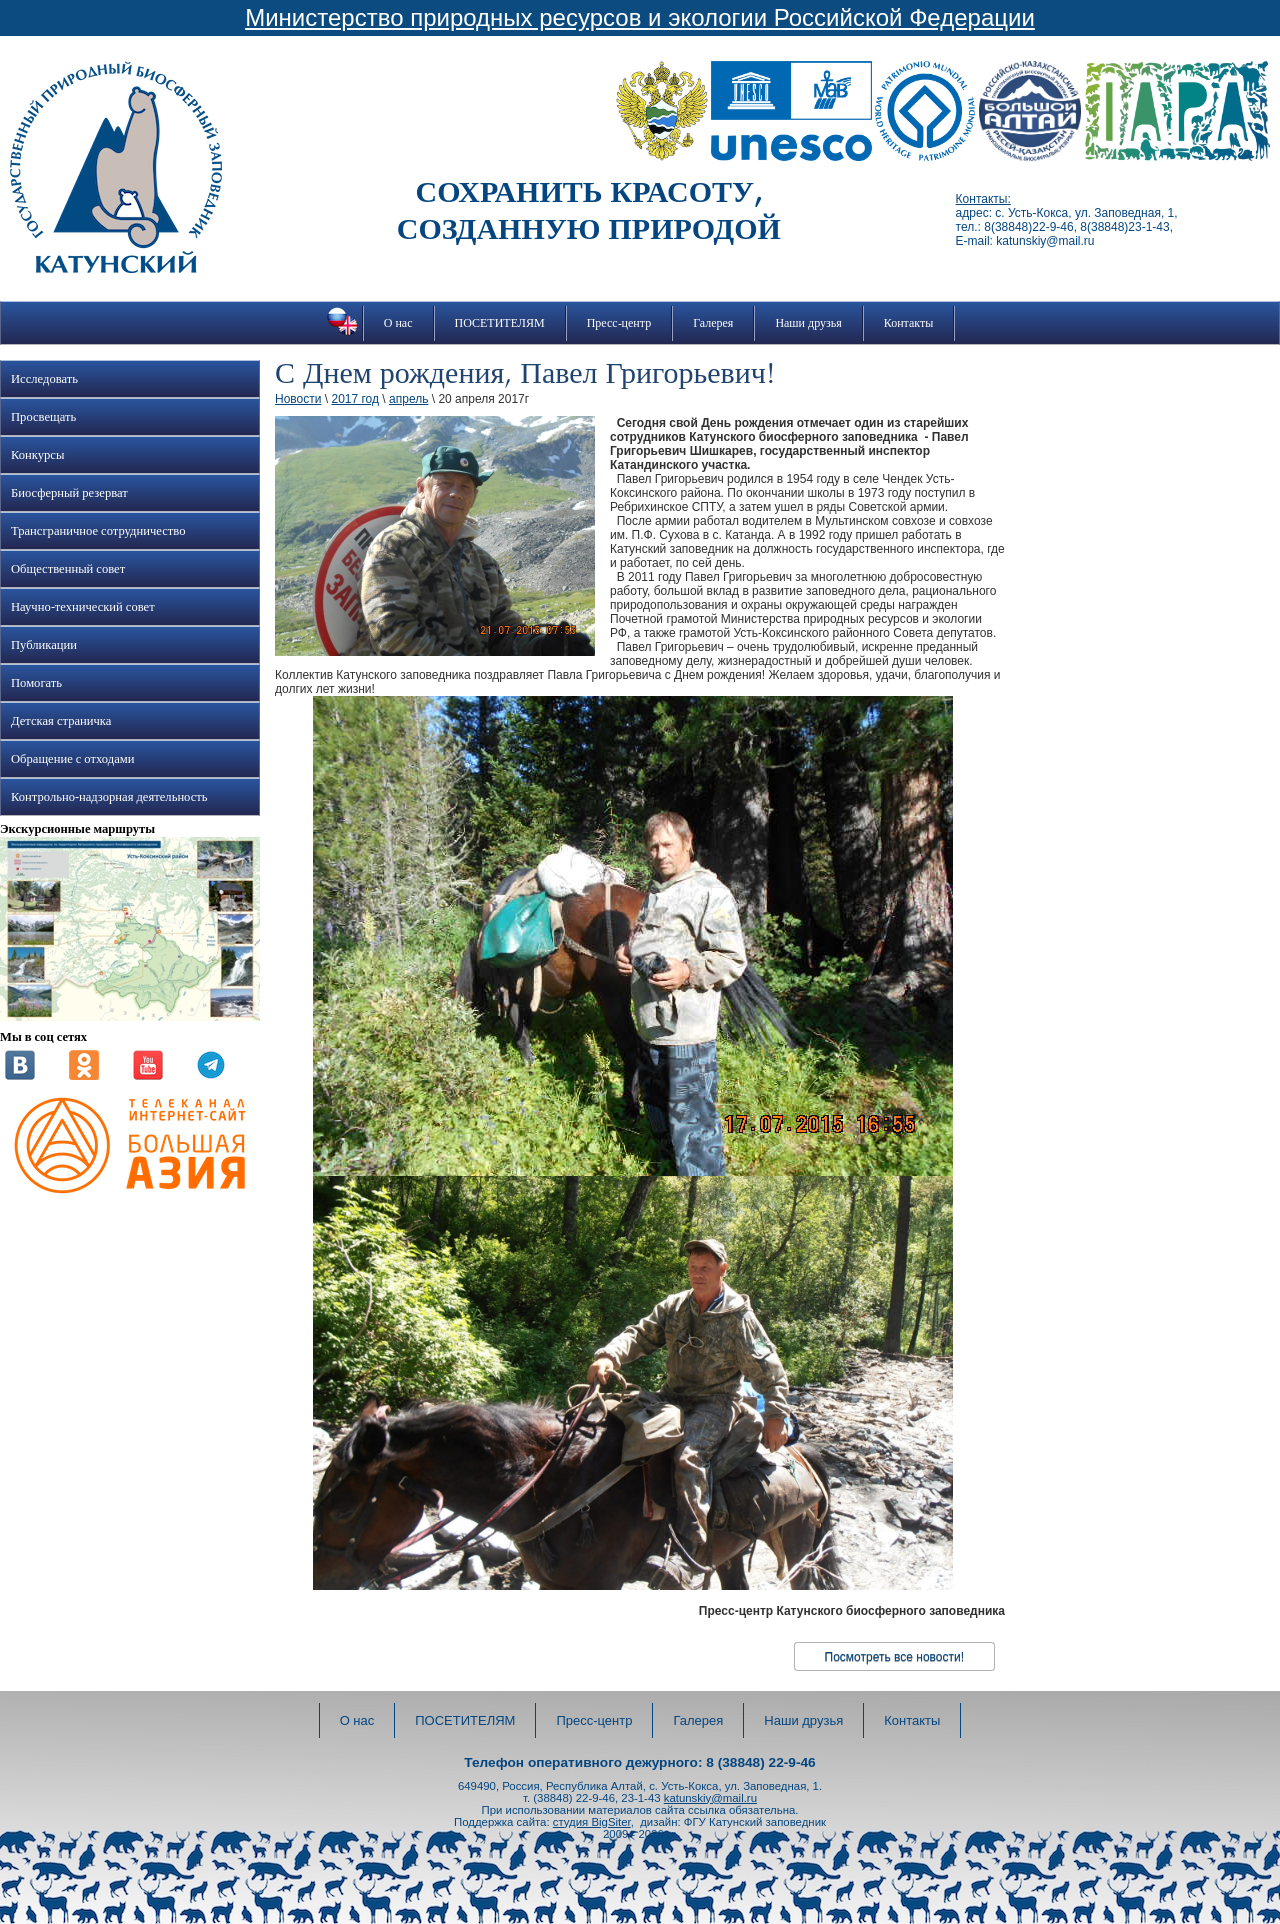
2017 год (355, 399)
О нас (398, 323)
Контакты (909, 323)
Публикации (44, 645)
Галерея (713, 323)
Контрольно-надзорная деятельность (109, 797)
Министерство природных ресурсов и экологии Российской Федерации (640, 17)
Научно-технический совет (83, 607)
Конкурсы (37, 455)
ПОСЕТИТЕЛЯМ (500, 323)
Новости (298, 399)
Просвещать (43, 417)
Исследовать (44, 379)
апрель (408, 399)
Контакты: (983, 199)
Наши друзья (808, 323)
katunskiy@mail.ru (710, 1798)
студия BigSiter (592, 1822)
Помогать (36, 683)
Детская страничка (61, 721)
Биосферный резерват (69, 493)
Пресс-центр (619, 323)
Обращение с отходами (72, 759)
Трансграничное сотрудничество (98, 531)
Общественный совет (68, 569)
